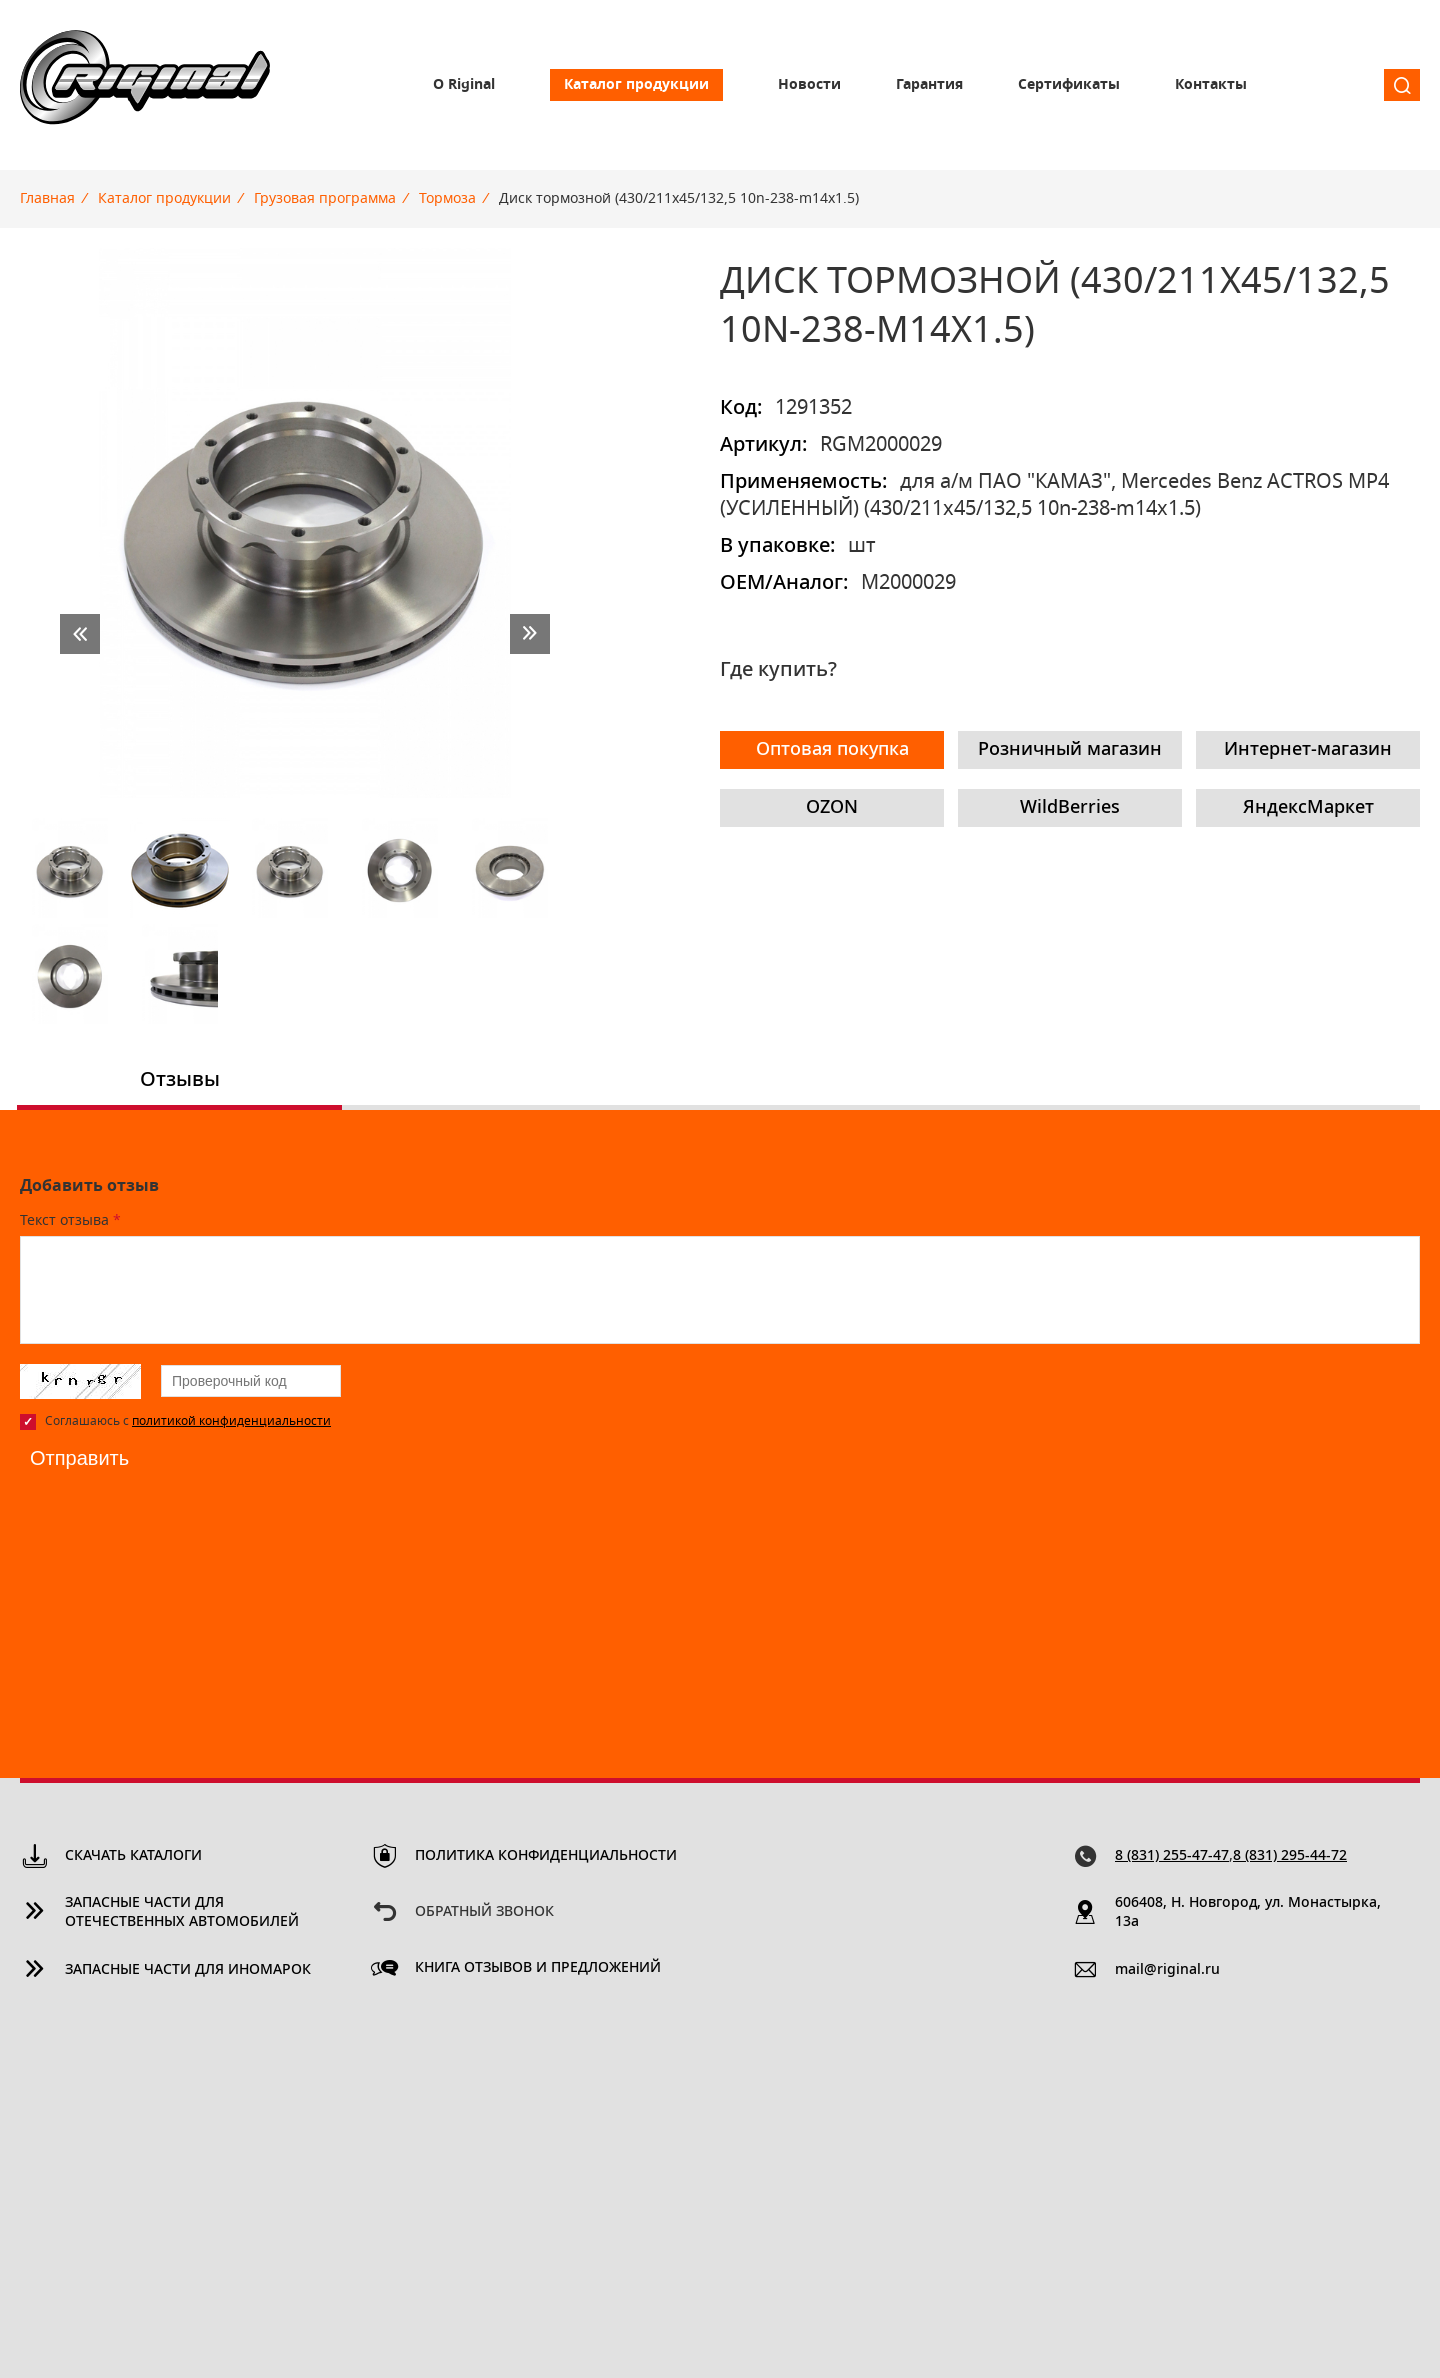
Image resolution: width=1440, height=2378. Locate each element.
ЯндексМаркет (1308, 808)
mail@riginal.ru (1167, 1970)
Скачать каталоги (133, 1856)
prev (80, 634)
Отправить (79, 1458)
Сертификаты (1069, 85)
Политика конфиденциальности (546, 1856)
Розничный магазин (1070, 750)
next (530, 634)
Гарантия (929, 85)
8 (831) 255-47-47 (1172, 1856)
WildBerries (1070, 808)
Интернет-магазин (1308, 750)
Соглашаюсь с (188, 1421)
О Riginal (464, 85)
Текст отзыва (70, 1221)
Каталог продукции (636, 85)
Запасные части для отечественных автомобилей (182, 1912)
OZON (832, 808)
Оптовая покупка (832, 750)
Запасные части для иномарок (188, 1970)
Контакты (1211, 85)
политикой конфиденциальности (231, 1421)
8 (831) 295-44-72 (1290, 1856)
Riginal (145, 85)
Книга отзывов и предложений (538, 1968)
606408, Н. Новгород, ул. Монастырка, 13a (1248, 1912)
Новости (809, 85)
